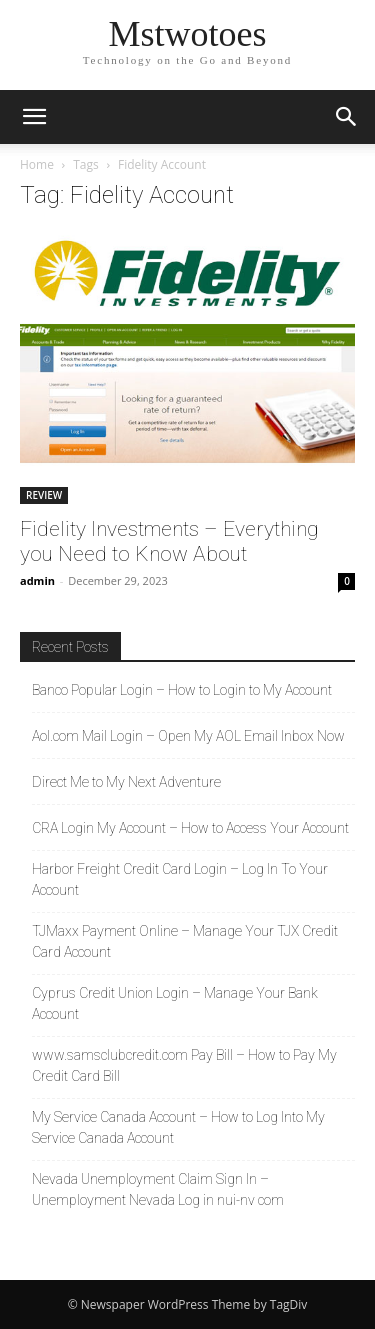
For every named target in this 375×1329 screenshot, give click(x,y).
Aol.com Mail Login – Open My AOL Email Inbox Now (188, 736)
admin (37, 580)
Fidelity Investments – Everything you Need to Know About (169, 541)
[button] (34, 117)
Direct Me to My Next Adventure (126, 782)
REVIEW (44, 495)
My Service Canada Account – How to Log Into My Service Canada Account (178, 1127)
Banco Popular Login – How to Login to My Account (182, 690)
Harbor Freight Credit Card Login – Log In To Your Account (180, 879)
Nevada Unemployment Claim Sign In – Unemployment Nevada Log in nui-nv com (158, 1189)
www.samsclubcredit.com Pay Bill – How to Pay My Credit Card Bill (184, 1065)
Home (37, 164)
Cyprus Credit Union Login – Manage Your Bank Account (175, 1003)
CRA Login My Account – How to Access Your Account (190, 828)
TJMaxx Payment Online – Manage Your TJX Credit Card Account (185, 941)
